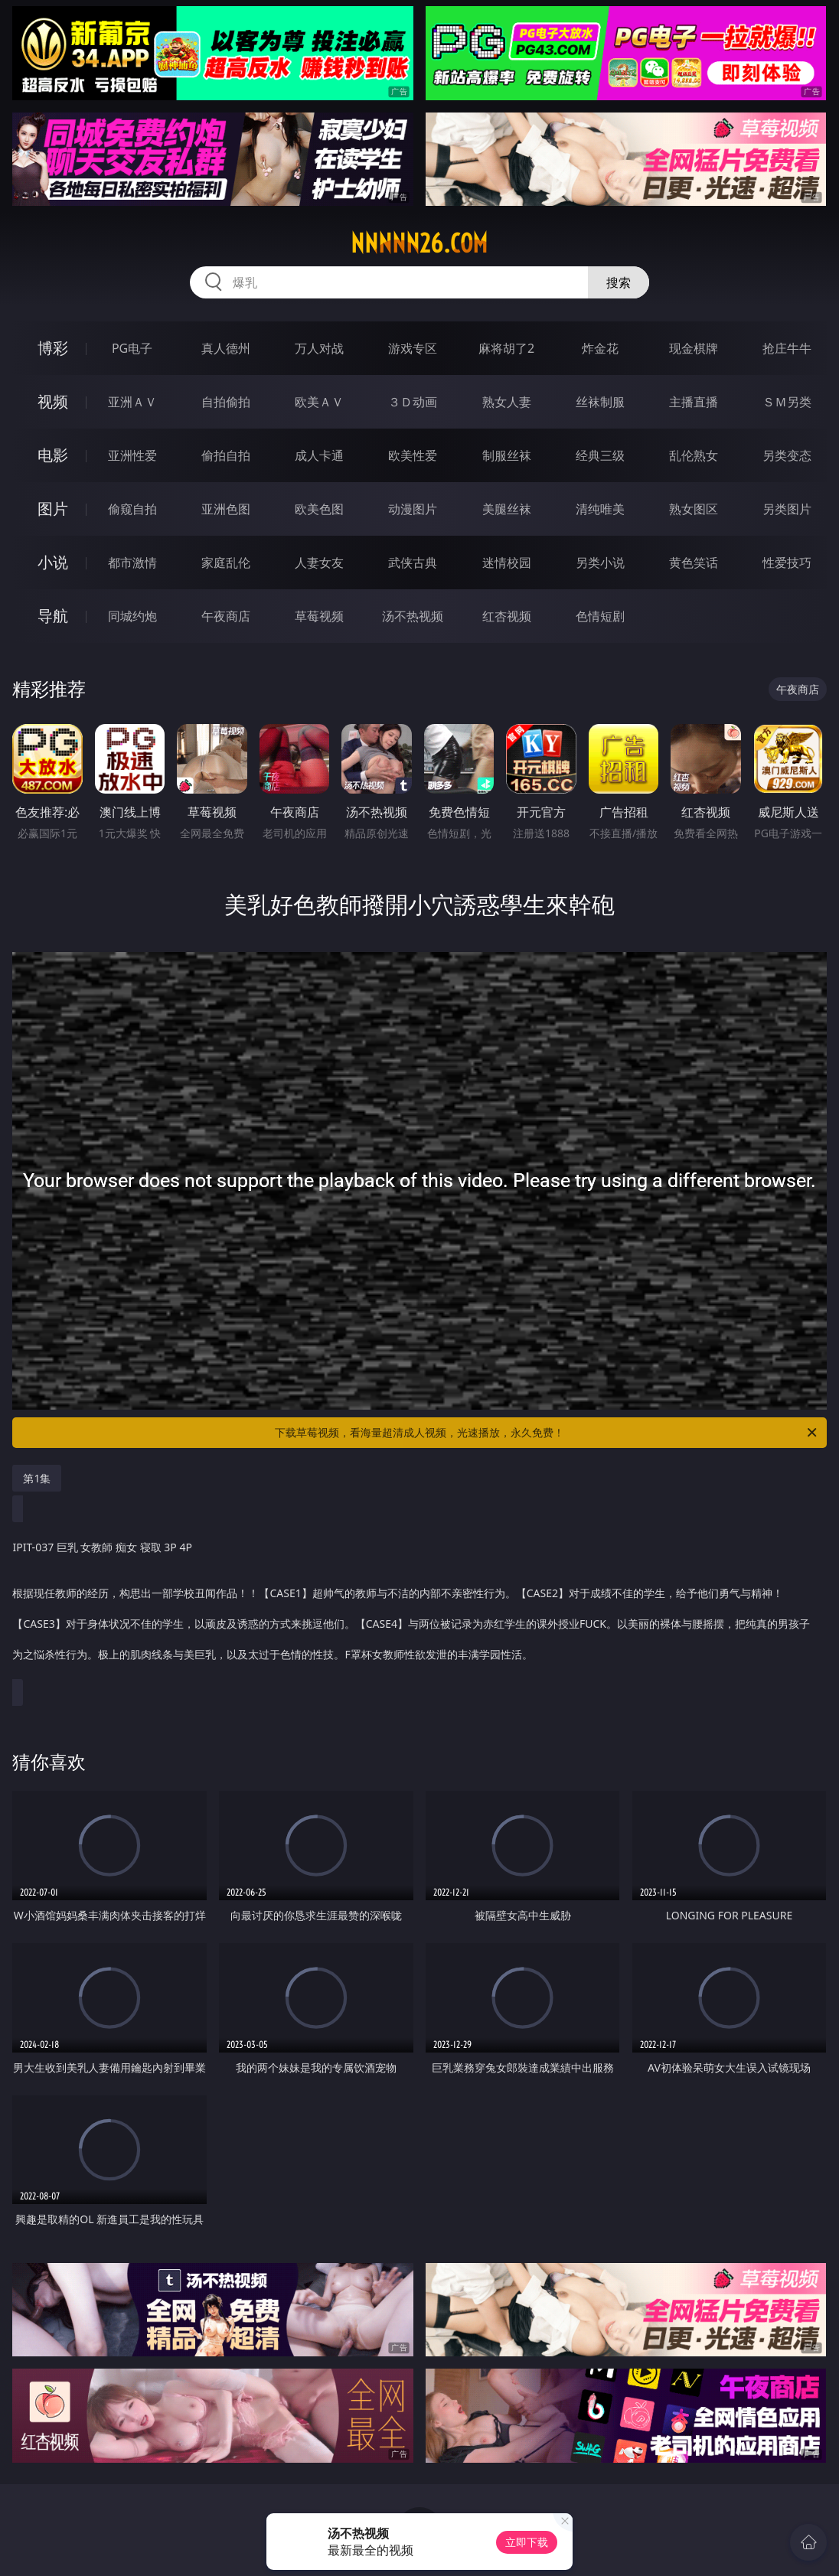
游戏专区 (412, 348)
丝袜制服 (600, 401)
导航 (53, 615)
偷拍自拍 (225, 455)
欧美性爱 (412, 455)
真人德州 (225, 348)
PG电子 (132, 348)
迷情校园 (506, 562)
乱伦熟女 (693, 455)
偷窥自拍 (132, 509)
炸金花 (600, 348)
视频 (53, 401)
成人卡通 (319, 455)
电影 (53, 455)
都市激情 (132, 562)
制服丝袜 (506, 455)
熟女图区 (693, 509)
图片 (53, 508)
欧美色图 (319, 509)
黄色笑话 (693, 562)
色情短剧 (600, 616)
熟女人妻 (506, 401)
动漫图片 (412, 509)
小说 (53, 562)
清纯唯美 (600, 509)
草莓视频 (319, 616)
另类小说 (600, 562)
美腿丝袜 (506, 509)
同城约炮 (132, 616)
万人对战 (319, 348)
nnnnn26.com (419, 243)
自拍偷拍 (225, 401)
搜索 (618, 282)
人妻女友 (319, 562)
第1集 (37, 1478)
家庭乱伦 (225, 562)
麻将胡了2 (506, 348)
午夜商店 (225, 616)
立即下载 (526, 2542)
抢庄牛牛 (786, 348)
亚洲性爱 (132, 455)
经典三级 (600, 455)
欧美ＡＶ (319, 401)
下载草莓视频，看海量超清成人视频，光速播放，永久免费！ (547, 1432)
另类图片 (786, 509)
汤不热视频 (412, 616)
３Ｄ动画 (412, 401)
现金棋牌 (693, 348)
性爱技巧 (786, 562)
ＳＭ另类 (786, 401)
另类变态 (786, 455)
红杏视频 (506, 616)
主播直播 (693, 401)
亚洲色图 (225, 509)
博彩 (53, 347)
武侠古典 (412, 562)
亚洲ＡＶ (132, 401)
